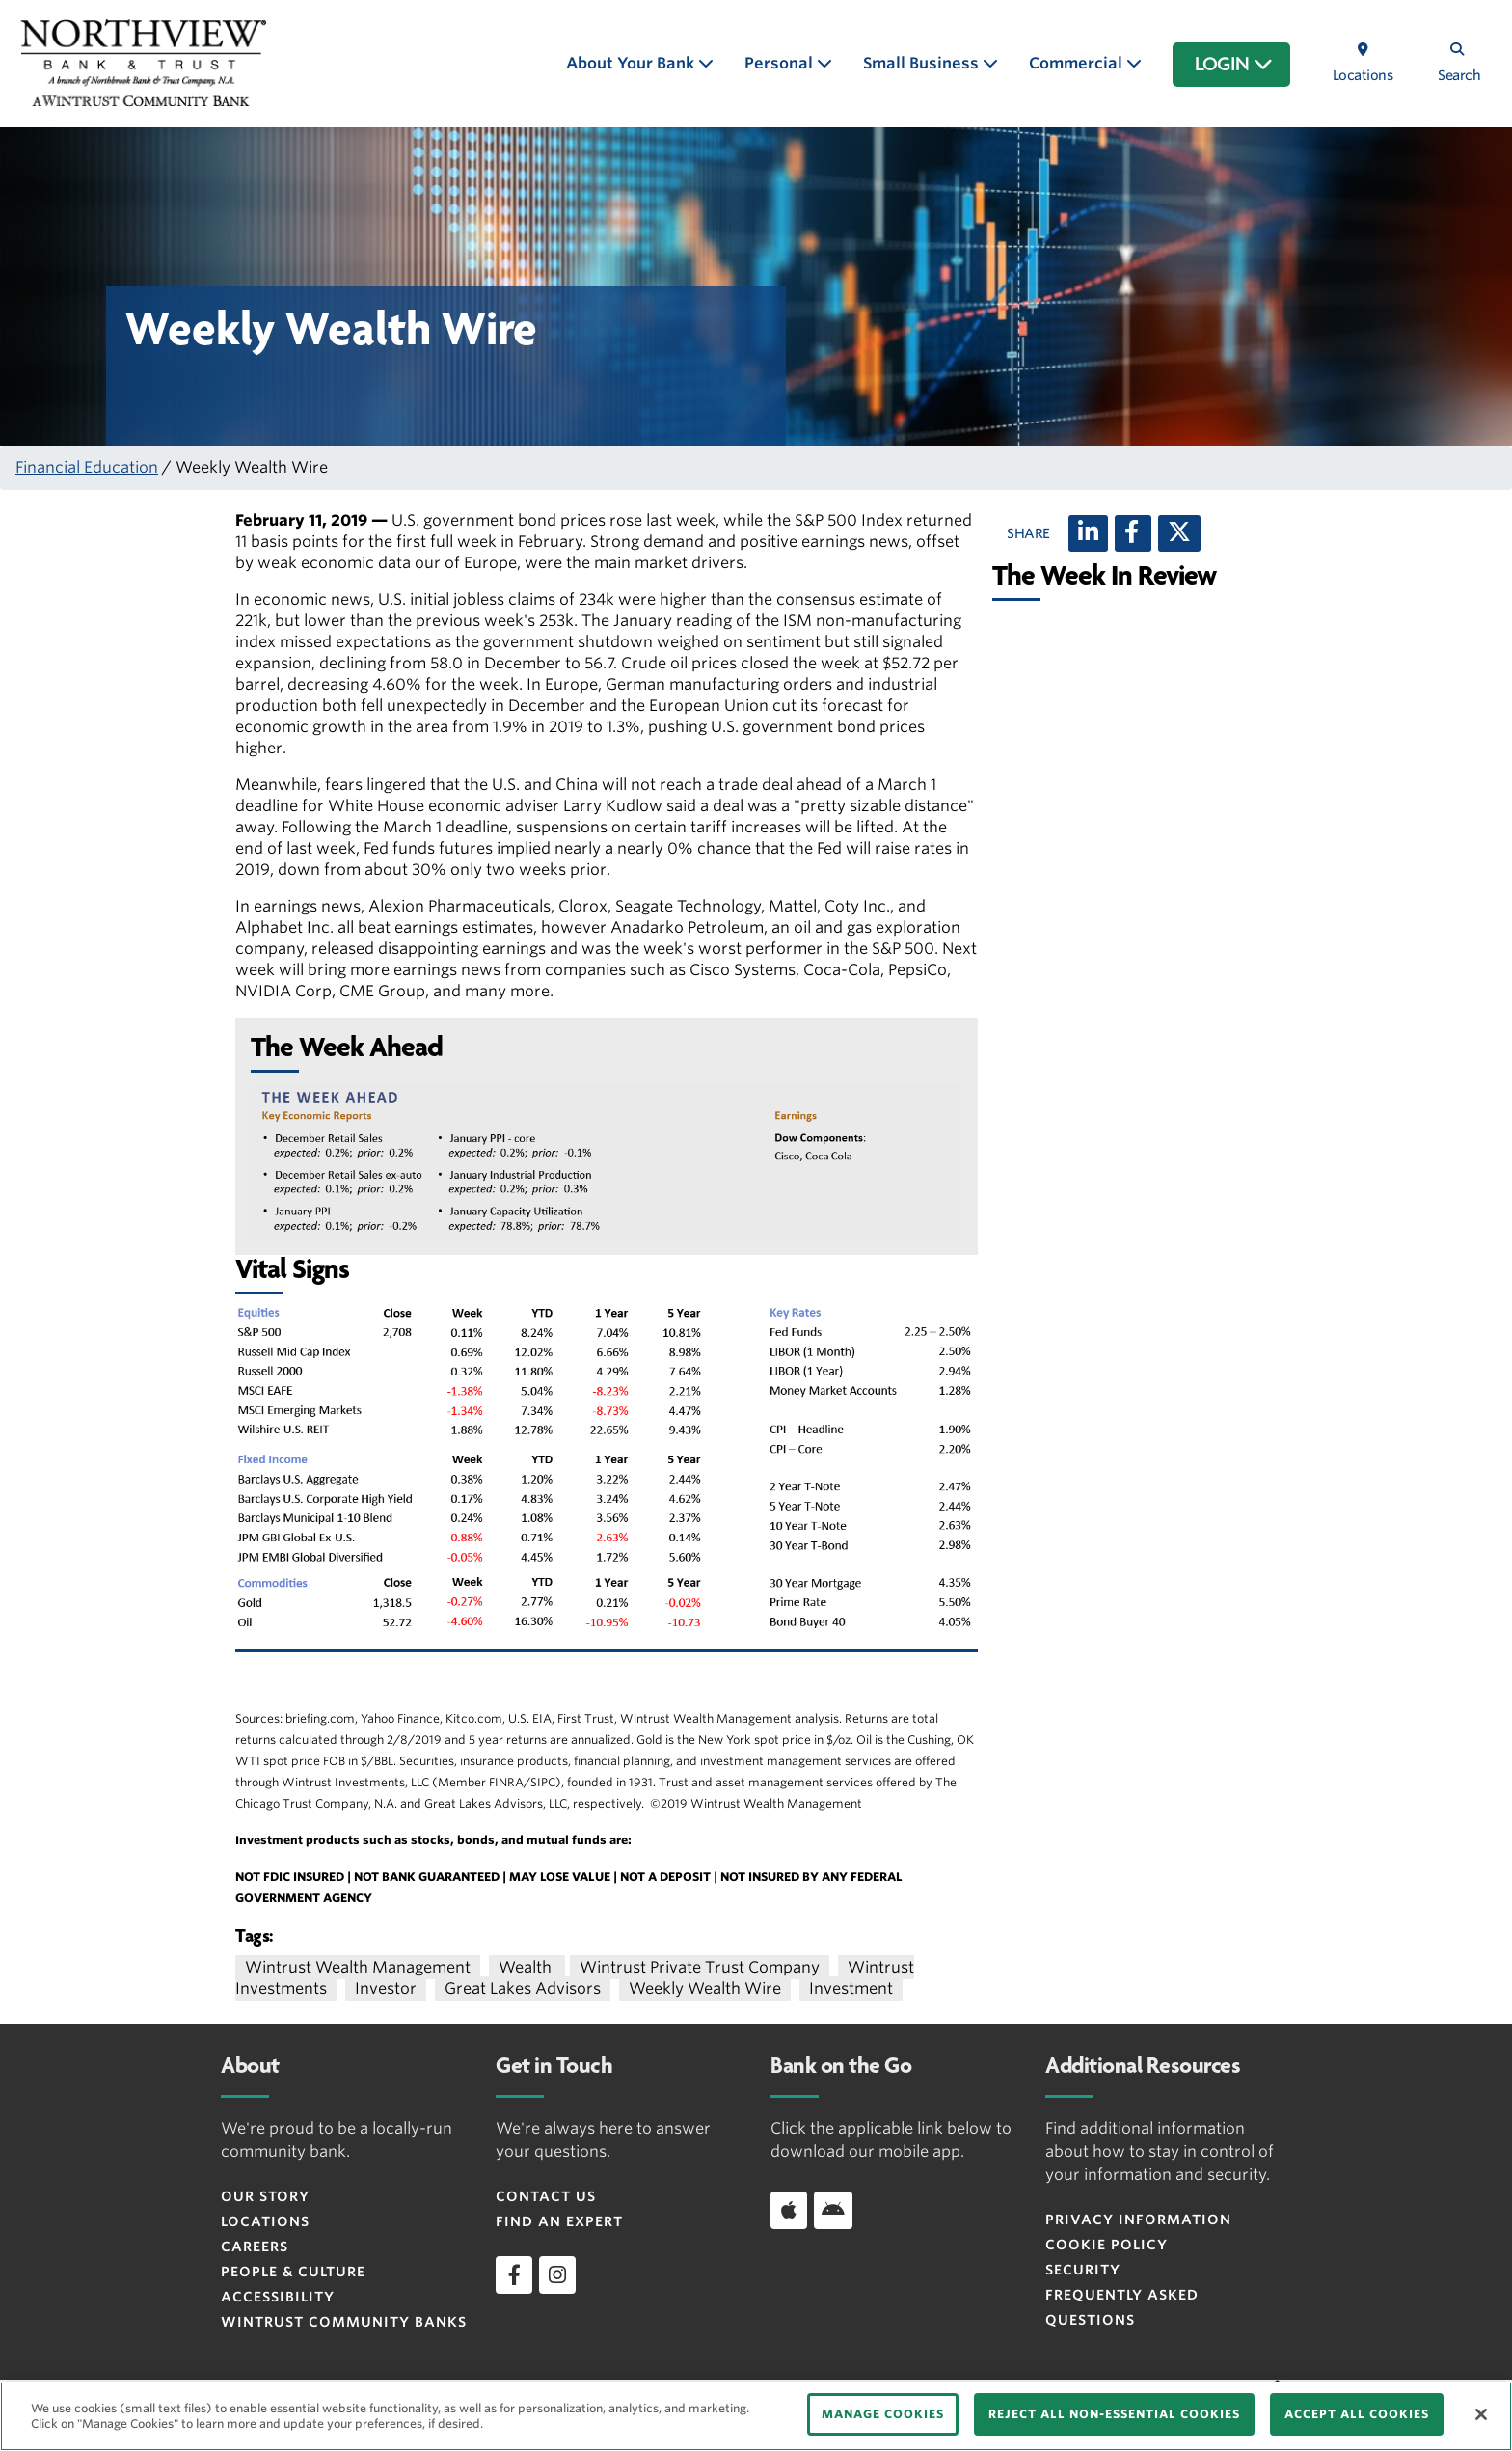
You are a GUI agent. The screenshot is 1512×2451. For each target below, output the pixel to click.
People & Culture (293, 2271)
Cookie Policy (1106, 2244)
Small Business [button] (923, 63)
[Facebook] (1133, 533)
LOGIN (1234, 64)
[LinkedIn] (1088, 533)
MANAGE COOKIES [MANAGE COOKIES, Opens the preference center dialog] (883, 2414)
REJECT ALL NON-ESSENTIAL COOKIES (1114, 2414)
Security (1082, 2269)
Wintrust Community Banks (344, 2321)
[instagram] (557, 2274)
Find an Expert (559, 2221)
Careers (254, 2246)
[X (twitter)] (1179, 533)
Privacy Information (1138, 2219)
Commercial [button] (1077, 63)
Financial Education (86, 467)
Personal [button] (780, 63)
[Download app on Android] (833, 2210)
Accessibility (278, 2296)
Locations (265, 2221)
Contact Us (546, 2196)
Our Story (265, 2196)
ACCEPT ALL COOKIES (1356, 2414)
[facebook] (514, 2274)
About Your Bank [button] (632, 63)
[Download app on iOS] (788, 2210)
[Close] (1481, 2414)
